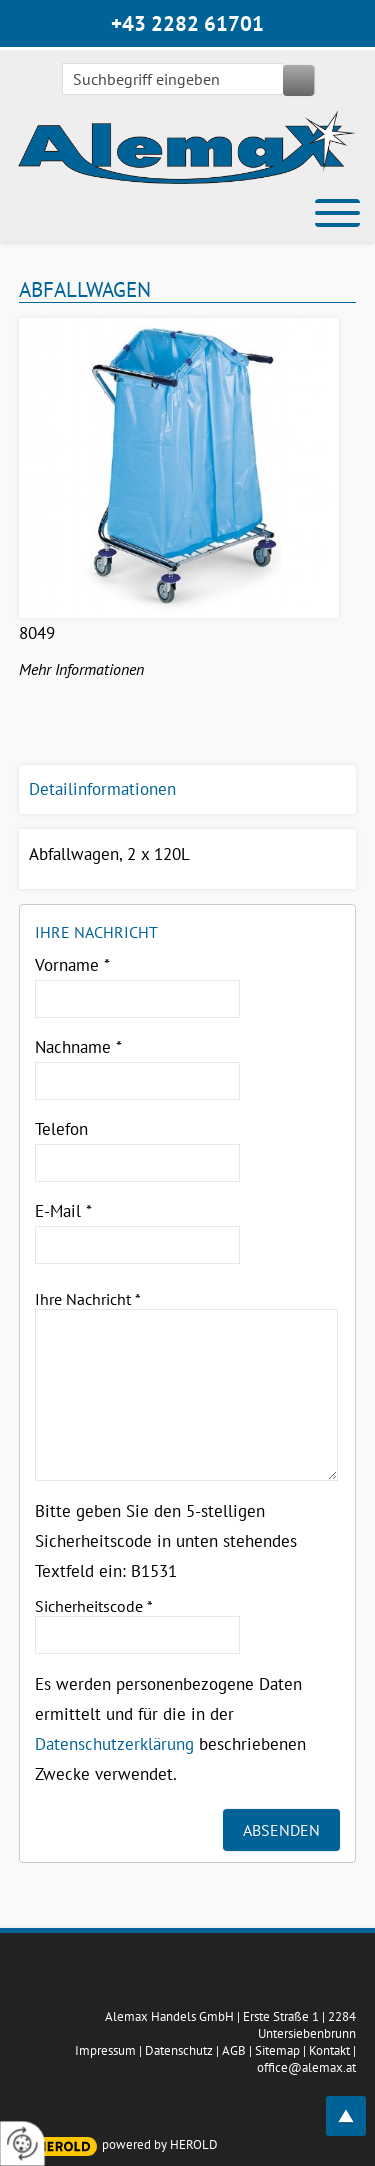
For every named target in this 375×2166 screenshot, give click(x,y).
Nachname (78, 1047)
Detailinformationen (102, 789)
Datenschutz (179, 2050)
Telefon (61, 1129)
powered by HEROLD (160, 2144)
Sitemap (277, 2050)
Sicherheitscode (94, 1606)
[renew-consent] (22, 2143)
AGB (234, 2050)
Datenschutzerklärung (114, 1744)
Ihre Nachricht (88, 1299)
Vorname (72, 965)
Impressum (105, 2050)
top (357, 2104)
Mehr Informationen (81, 669)
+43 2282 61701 (187, 23)
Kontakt (329, 2050)
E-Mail (63, 1211)
